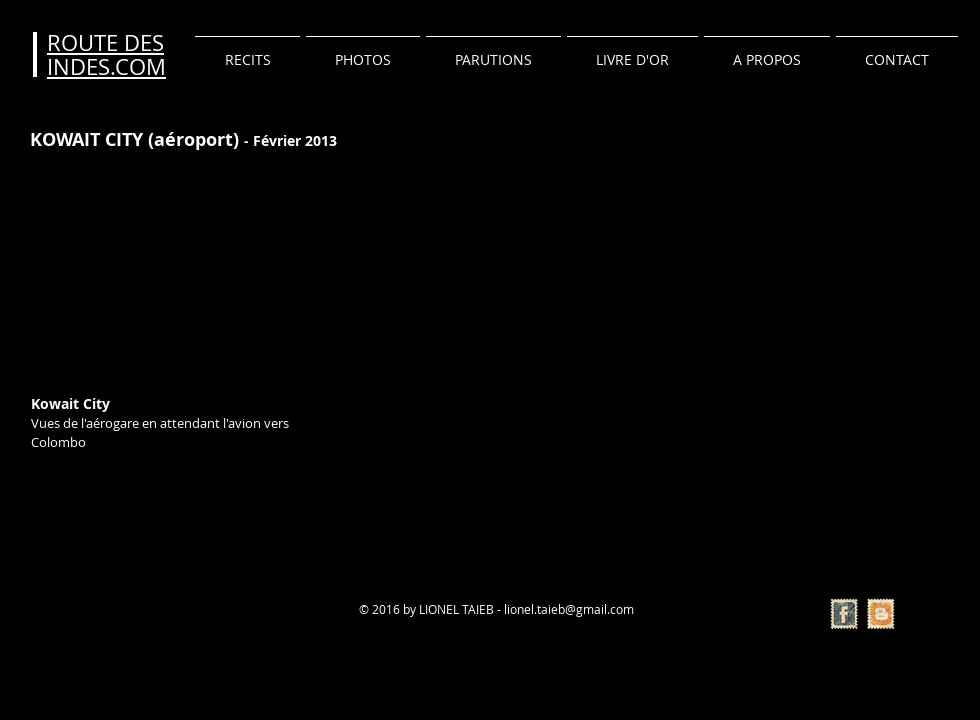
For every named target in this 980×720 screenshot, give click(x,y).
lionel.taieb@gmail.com (569, 609)
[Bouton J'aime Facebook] (72, 608)
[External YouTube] (167, 271)
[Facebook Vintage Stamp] (844, 614)
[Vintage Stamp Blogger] (881, 614)
